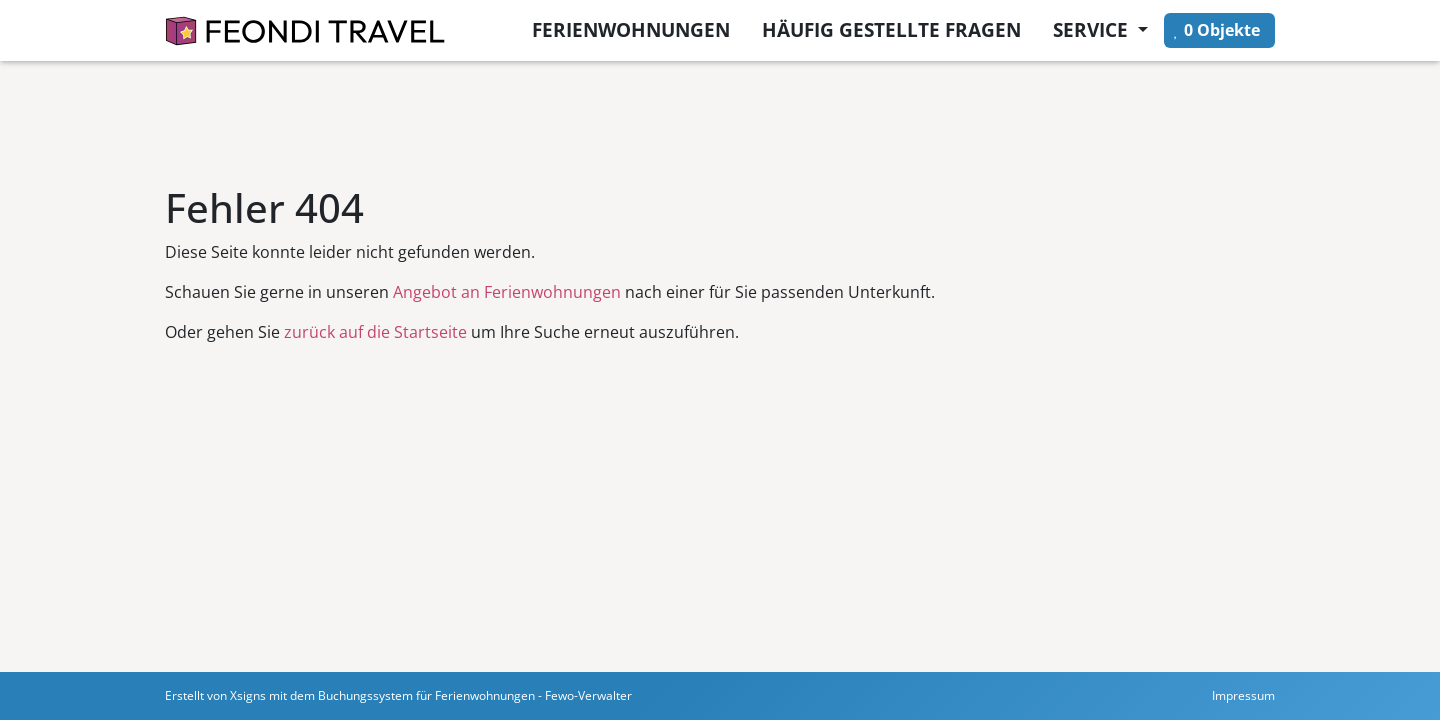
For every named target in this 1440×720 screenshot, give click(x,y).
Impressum (1243, 695)
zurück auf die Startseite (375, 332)
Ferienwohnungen (631, 29)
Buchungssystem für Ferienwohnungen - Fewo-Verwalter (475, 695)
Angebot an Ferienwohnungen (507, 292)
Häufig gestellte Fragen (891, 29)
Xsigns (248, 695)
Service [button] (1093, 29)
